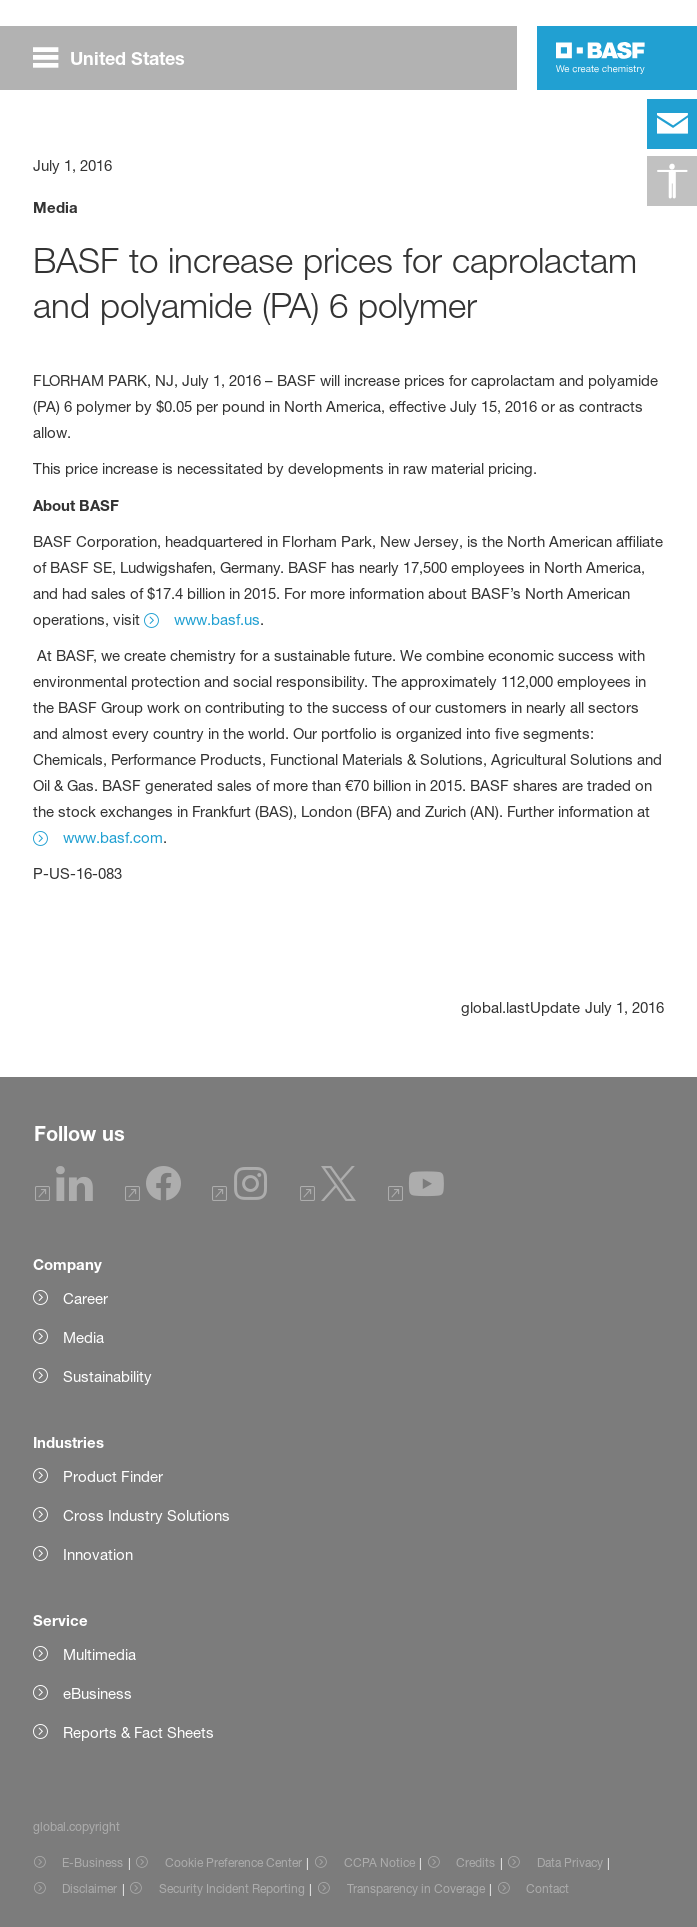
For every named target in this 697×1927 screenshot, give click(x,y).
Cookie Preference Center (233, 1862)
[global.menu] (117, 58)
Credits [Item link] (475, 1862)
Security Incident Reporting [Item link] (232, 1888)
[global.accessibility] (672, 181)
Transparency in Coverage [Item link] (416, 1888)
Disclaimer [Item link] (89, 1888)
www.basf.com (113, 837)
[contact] (672, 124)
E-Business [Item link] (92, 1862)
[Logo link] (600, 58)
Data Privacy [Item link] (570, 1862)
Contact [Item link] (547, 1888)
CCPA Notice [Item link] (379, 1862)
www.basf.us (217, 619)
